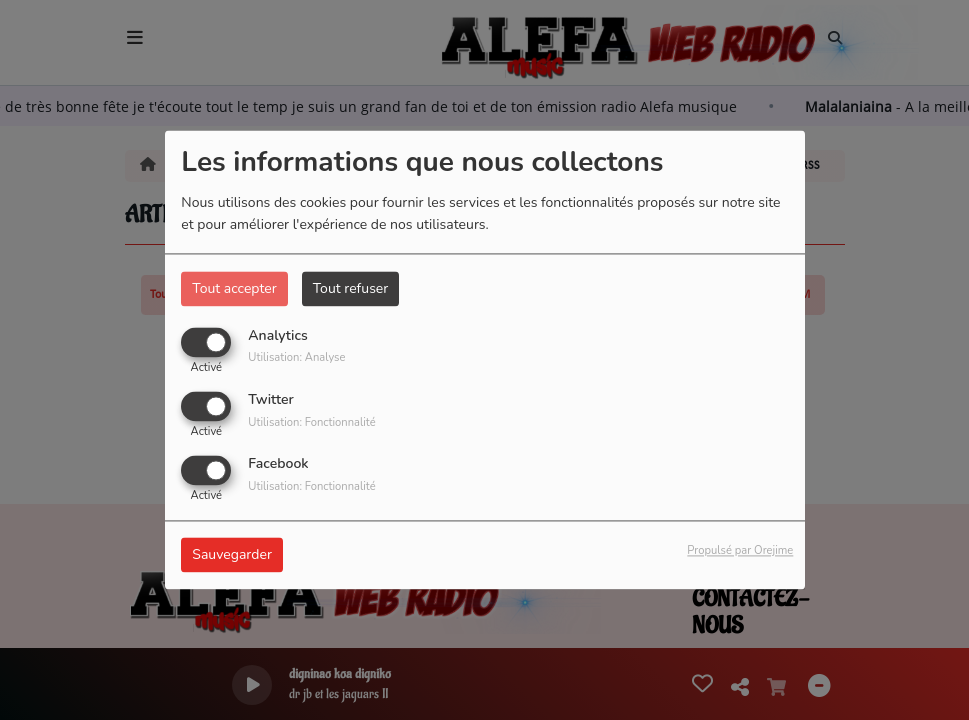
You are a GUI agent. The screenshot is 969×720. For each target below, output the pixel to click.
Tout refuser (351, 288)
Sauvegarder (232, 555)
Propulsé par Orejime (740, 551)
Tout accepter (234, 288)
